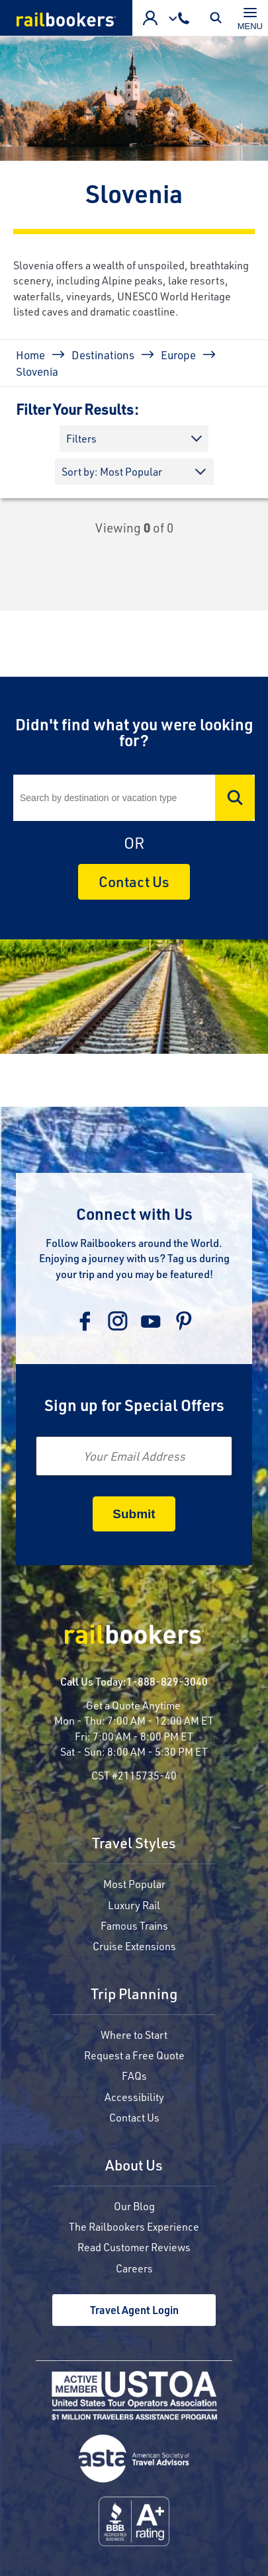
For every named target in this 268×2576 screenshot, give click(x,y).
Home (30, 354)
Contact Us (134, 881)
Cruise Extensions (134, 1946)
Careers (134, 2268)
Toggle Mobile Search (219, 18)
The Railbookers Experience (134, 2226)
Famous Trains (134, 1925)
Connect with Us (134, 1213)
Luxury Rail (134, 1905)
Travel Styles (134, 1844)
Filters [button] (81, 438)
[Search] (134, 798)
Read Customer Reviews (134, 2247)
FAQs (134, 2075)
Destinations (102, 354)
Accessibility (134, 2097)
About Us (134, 2166)
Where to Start (134, 2034)
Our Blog (134, 2206)
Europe (178, 354)
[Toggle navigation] (250, 18)
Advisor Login (150, 18)
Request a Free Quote (134, 2055)
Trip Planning (134, 1995)
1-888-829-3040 (167, 1681)
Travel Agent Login (134, 2310)
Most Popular (134, 1884)
